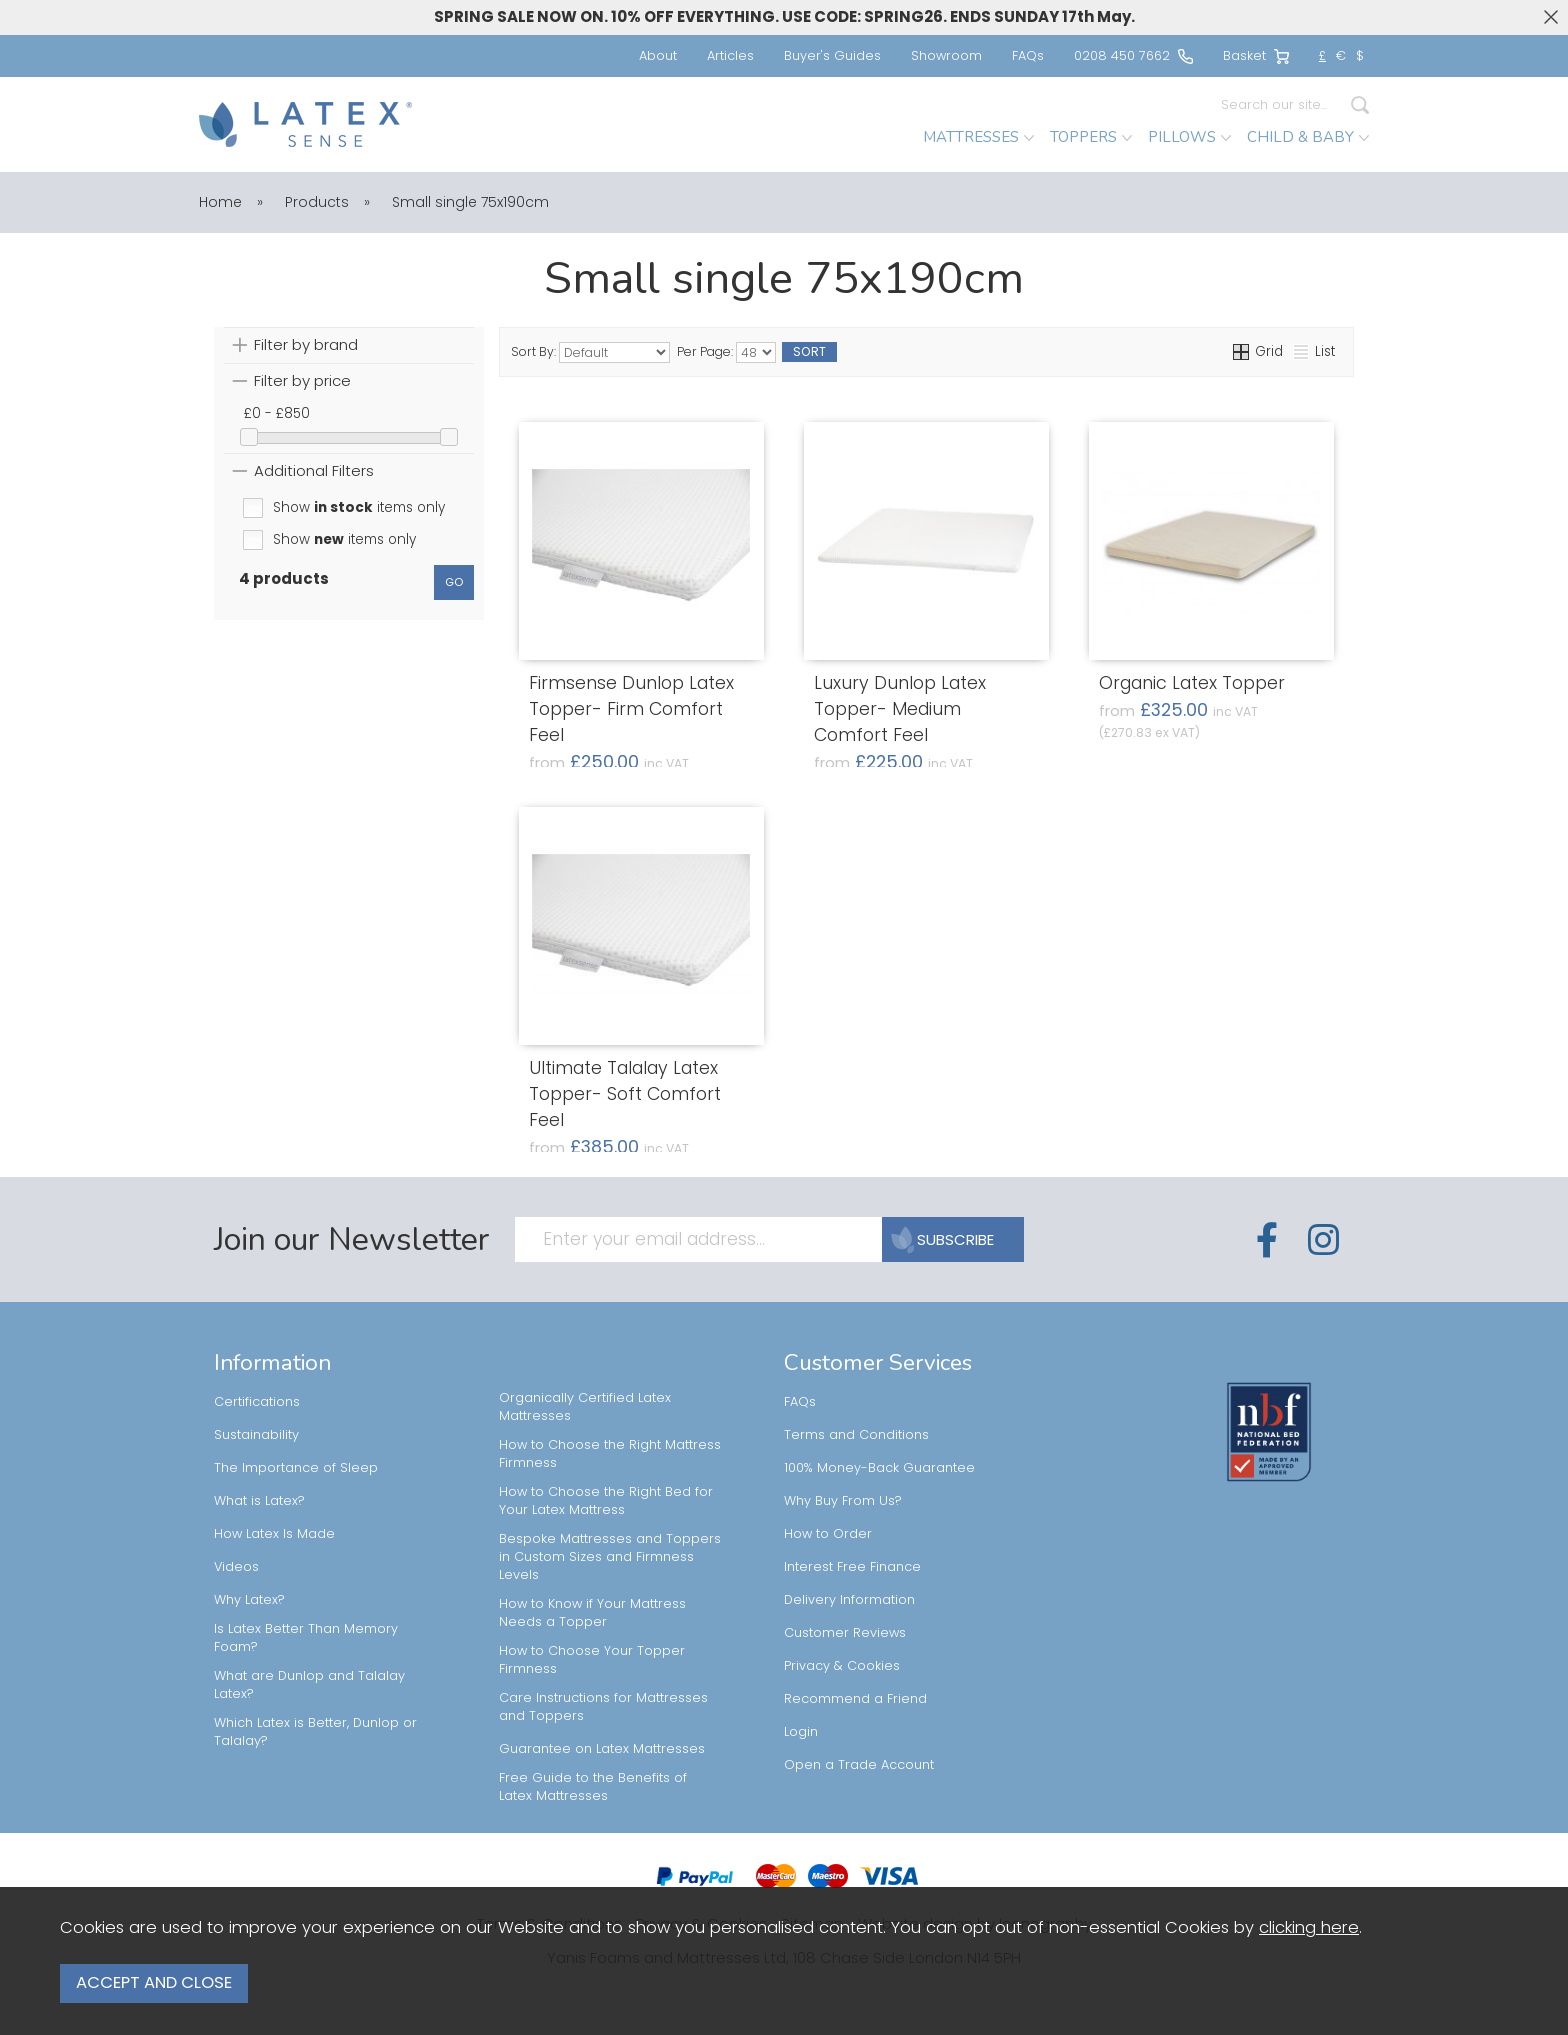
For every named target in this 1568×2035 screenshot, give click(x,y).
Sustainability (256, 1434)
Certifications (257, 1401)
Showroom (946, 55)
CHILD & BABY (1308, 137)
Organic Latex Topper (1192, 683)
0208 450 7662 (1133, 55)
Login (801, 1731)
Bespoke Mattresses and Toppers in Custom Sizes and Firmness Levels (610, 1556)
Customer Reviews (845, 1632)
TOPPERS (1091, 137)
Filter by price (302, 380)
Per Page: (726, 352)
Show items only (359, 507)
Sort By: (590, 352)
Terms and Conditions (856, 1434)
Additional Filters (314, 470)
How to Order (828, 1533)
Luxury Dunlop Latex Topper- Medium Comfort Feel (900, 709)
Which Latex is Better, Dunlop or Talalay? (315, 1731)
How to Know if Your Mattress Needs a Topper (592, 1612)
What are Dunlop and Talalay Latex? (309, 1684)
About (658, 55)
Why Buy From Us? (843, 1500)
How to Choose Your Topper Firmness (592, 1659)
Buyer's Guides (832, 55)
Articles (730, 55)
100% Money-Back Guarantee (879, 1467)
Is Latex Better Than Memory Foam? (306, 1637)
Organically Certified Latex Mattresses (585, 1406)
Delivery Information (849, 1599)
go (454, 582)
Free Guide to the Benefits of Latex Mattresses (593, 1786)
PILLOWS (1189, 137)
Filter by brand (306, 344)
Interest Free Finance (852, 1566)
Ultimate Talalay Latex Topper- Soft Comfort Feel (625, 1094)
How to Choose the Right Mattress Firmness (610, 1453)
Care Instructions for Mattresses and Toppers (603, 1706)
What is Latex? (259, 1500)
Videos (236, 1566)
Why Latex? (249, 1599)
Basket (1256, 55)
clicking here (1309, 1936)
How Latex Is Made (274, 1533)
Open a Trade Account (859, 1764)
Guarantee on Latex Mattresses (602, 1748)
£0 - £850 (277, 413)
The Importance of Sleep (296, 1467)
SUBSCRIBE (944, 1239)
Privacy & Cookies (842, 1665)
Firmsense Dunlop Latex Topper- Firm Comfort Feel (631, 709)
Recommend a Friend (855, 1698)
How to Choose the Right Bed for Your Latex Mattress (606, 1500)
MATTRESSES (978, 137)
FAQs (1028, 55)
